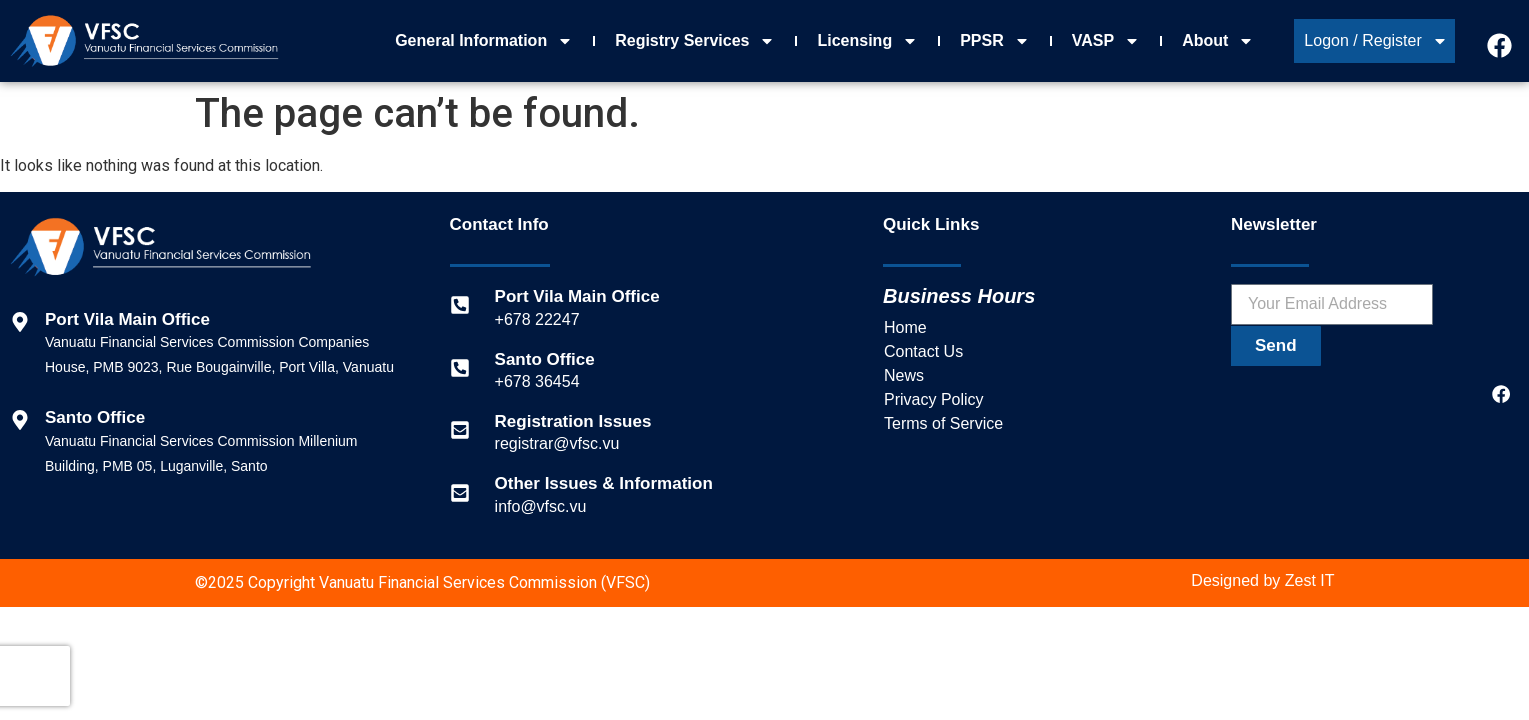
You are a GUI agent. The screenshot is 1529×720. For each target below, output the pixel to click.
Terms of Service (943, 423)
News (904, 375)
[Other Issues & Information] (460, 493)
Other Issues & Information (604, 483)
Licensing (867, 41)
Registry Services (695, 41)
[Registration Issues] (460, 430)
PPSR (995, 41)
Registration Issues (573, 421)
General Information (484, 41)
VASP (1106, 41)
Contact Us (923, 351)
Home (905, 327)
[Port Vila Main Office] (460, 305)
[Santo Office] (460, 368)
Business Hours (959, 296)
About (1218, 41)
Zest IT (1310, 580)
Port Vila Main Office (577, 296)
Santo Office (545, 359)
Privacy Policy (934, 399)
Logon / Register (1375, 41)
